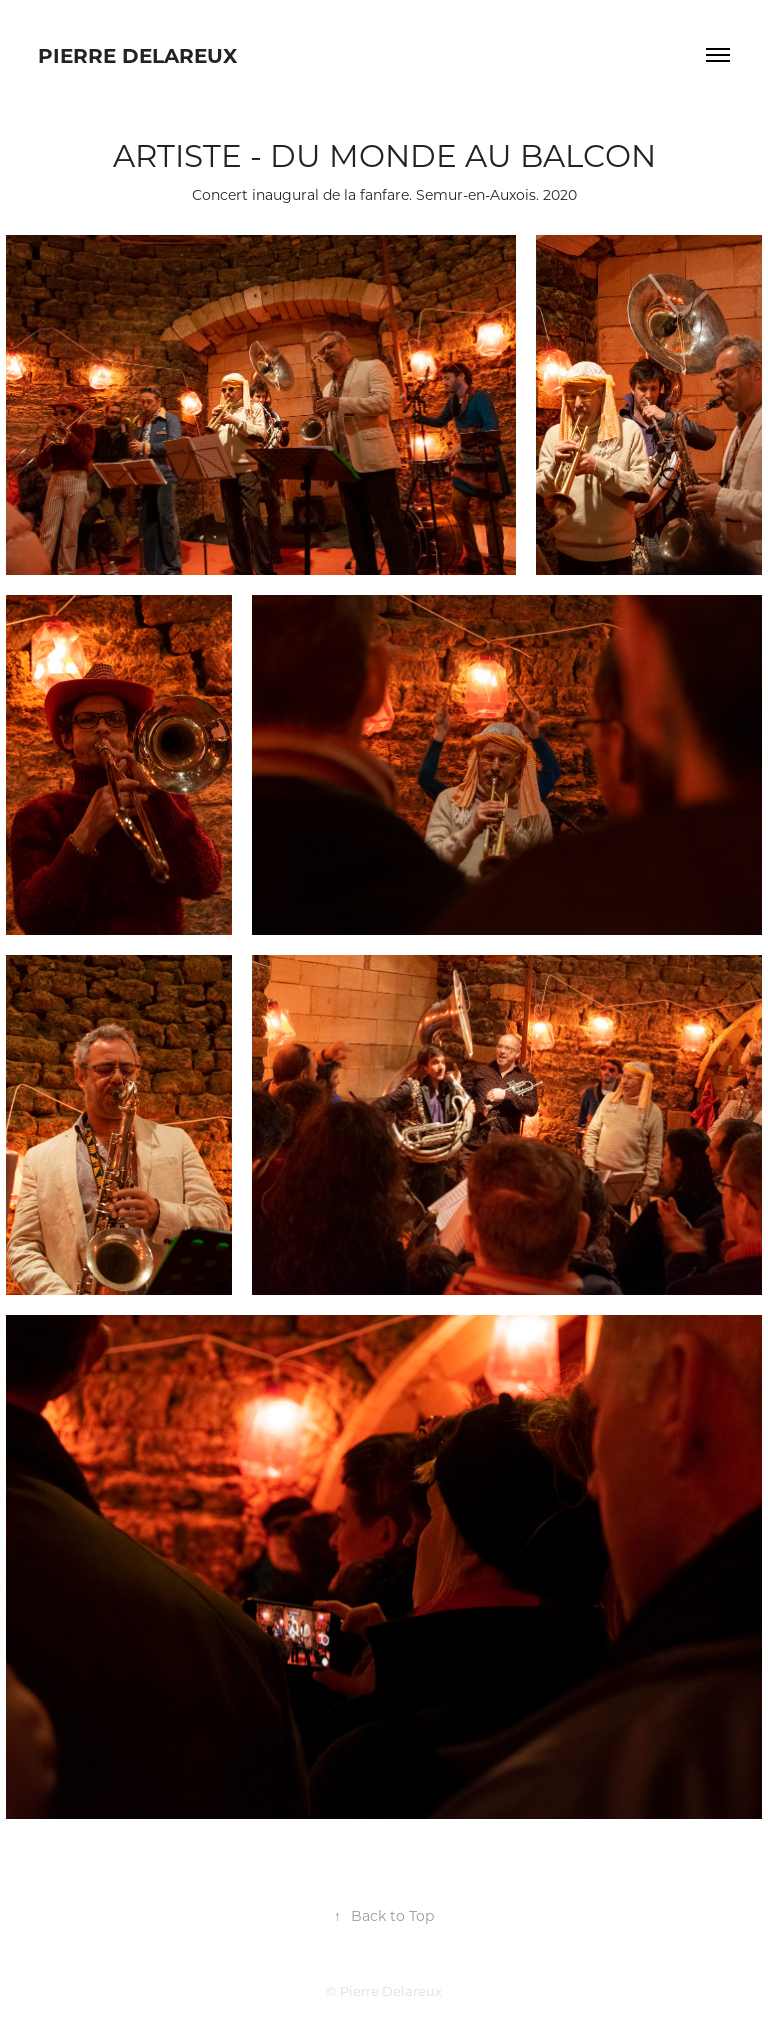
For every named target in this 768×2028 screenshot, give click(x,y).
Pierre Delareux (137, 54)
